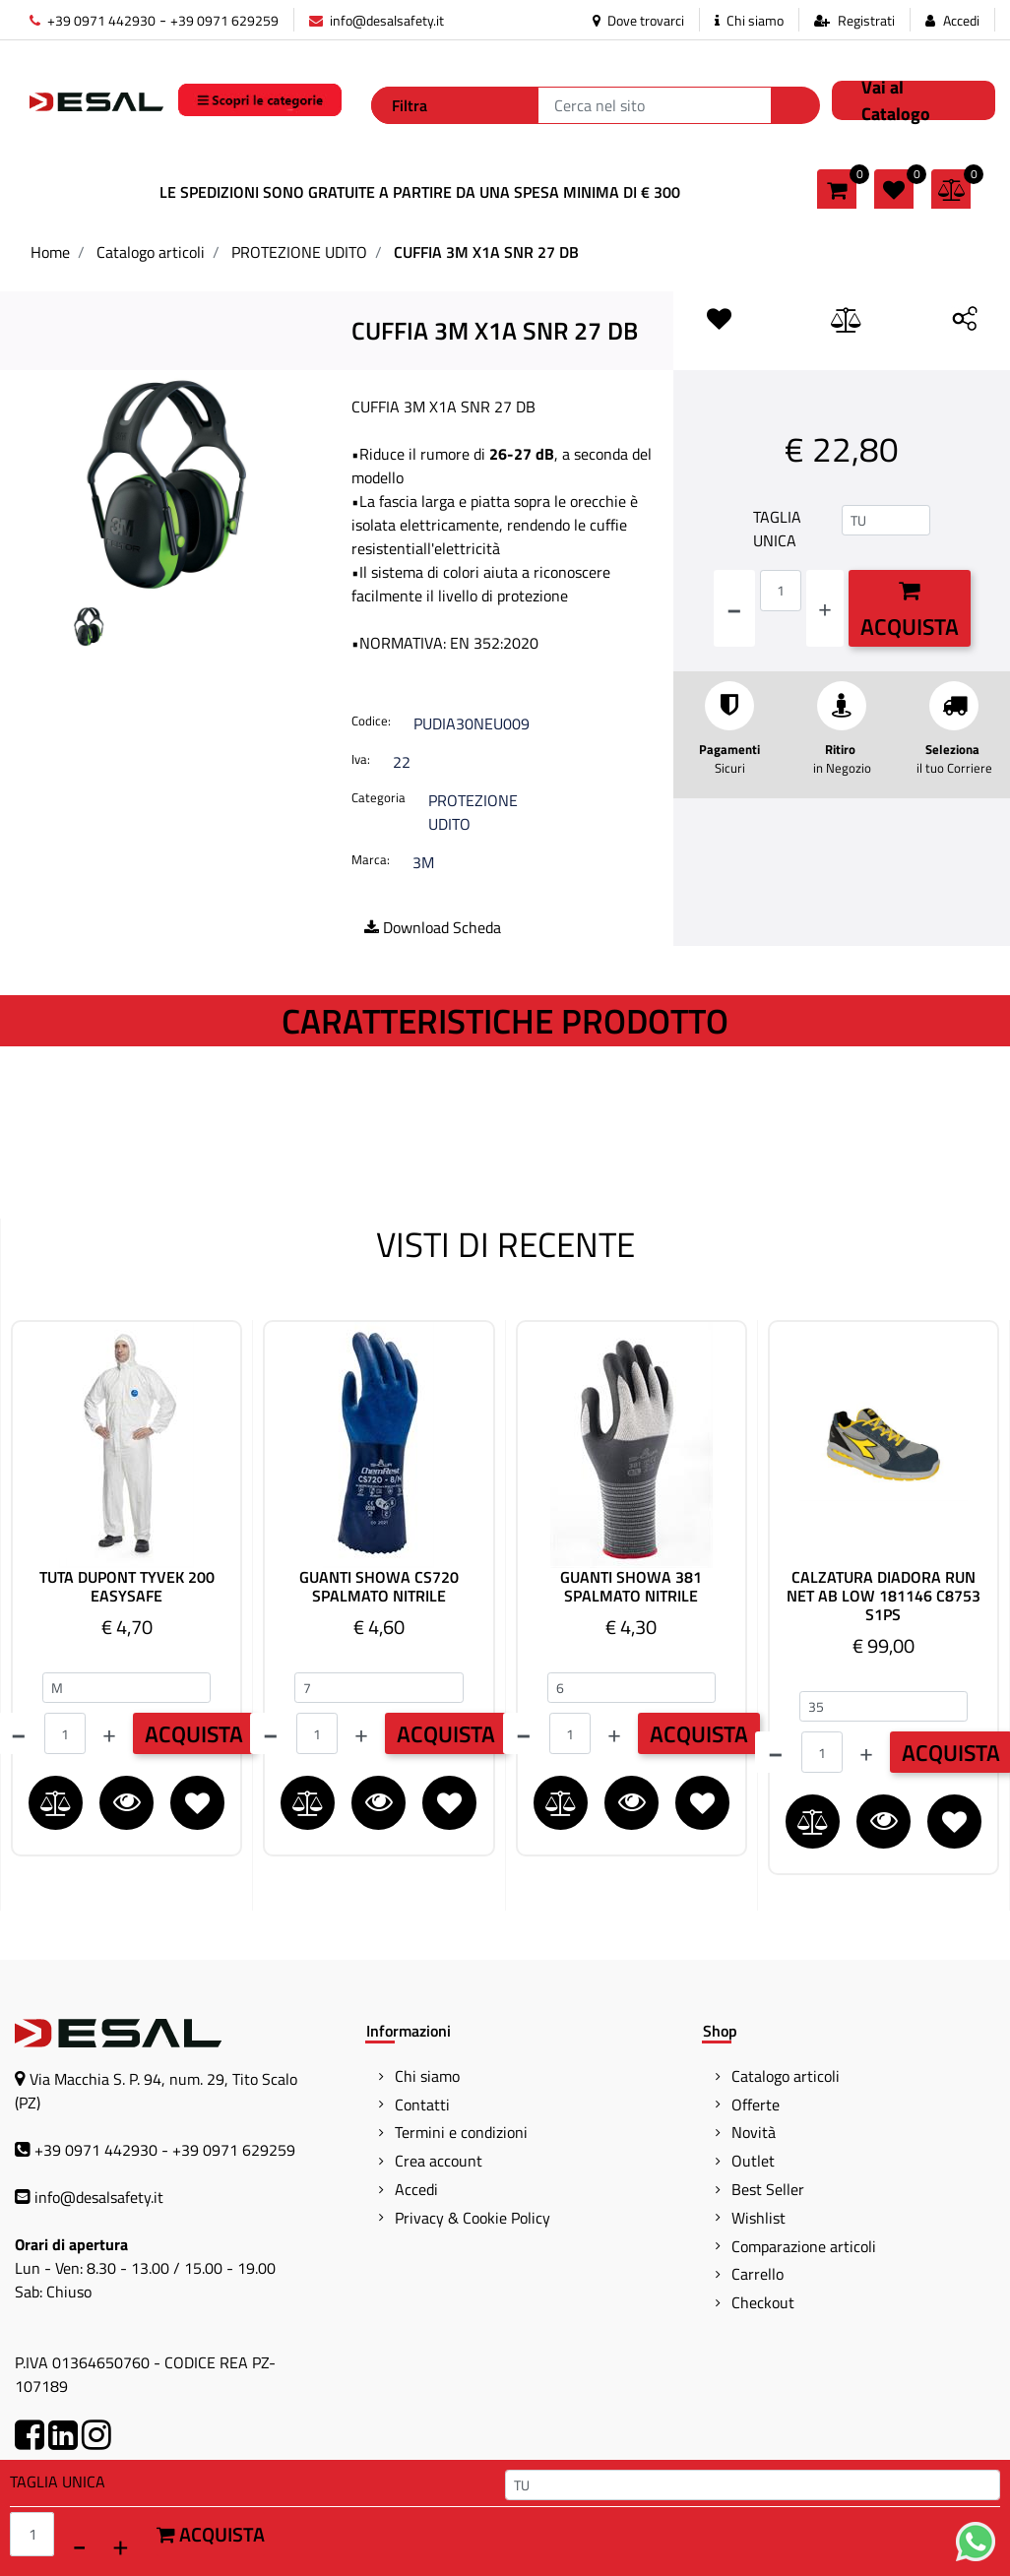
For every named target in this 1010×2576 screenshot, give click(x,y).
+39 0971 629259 (224, 20)
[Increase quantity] (825, 608)
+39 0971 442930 (93, 20)
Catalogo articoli (150, 252)
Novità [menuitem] (753, 2132)
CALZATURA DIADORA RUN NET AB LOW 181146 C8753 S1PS (883, 1596)
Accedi (961, 20)
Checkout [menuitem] (762, 2302)
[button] (795, 105)
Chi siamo (749, 20)
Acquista (909, 611)
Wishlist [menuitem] (758, 2218)
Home (50, 252)
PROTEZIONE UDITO (299, 252)
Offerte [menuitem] (755, 2104)
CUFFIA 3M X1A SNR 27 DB (486, 252)
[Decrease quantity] (734, 608)
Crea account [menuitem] (438, 2160)
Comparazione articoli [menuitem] (803, 2246)
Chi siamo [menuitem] (427, 2076)
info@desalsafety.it (376, 20)
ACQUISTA (194, 1734)
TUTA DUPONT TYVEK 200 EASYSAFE (127, 1586)
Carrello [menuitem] (757, 2274)
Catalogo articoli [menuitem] (785, 2076)
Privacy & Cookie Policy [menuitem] (472, 2218)
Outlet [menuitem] (753, 2160)
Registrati (866, 20)
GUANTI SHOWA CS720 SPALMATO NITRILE (379, 1586)
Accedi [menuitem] (416, 2189)
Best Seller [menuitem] (767, 2189)
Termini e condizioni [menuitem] (461, 2132)
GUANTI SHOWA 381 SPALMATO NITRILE (631, 1586)
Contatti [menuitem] (422, 2104)
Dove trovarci (638, 20)
